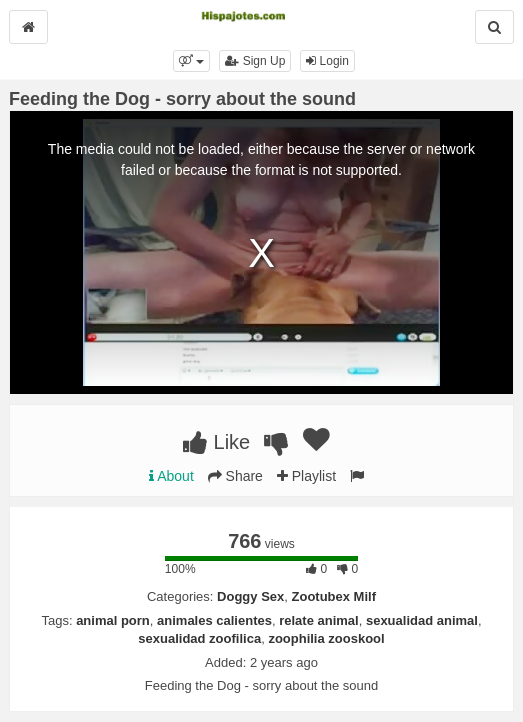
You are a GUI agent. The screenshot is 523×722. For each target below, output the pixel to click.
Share (235, 476)
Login (327, 61)
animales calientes (214, 620)
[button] (191, 61)
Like (216, 442)
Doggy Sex (250, 596)
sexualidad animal (422, 620)
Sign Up (255, 61)
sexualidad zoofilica (199, 638)
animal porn (113, 620)
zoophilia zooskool (326, 638)
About (171, 476)
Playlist (306, 476)
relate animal (319, 620)
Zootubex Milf (334, 596)
